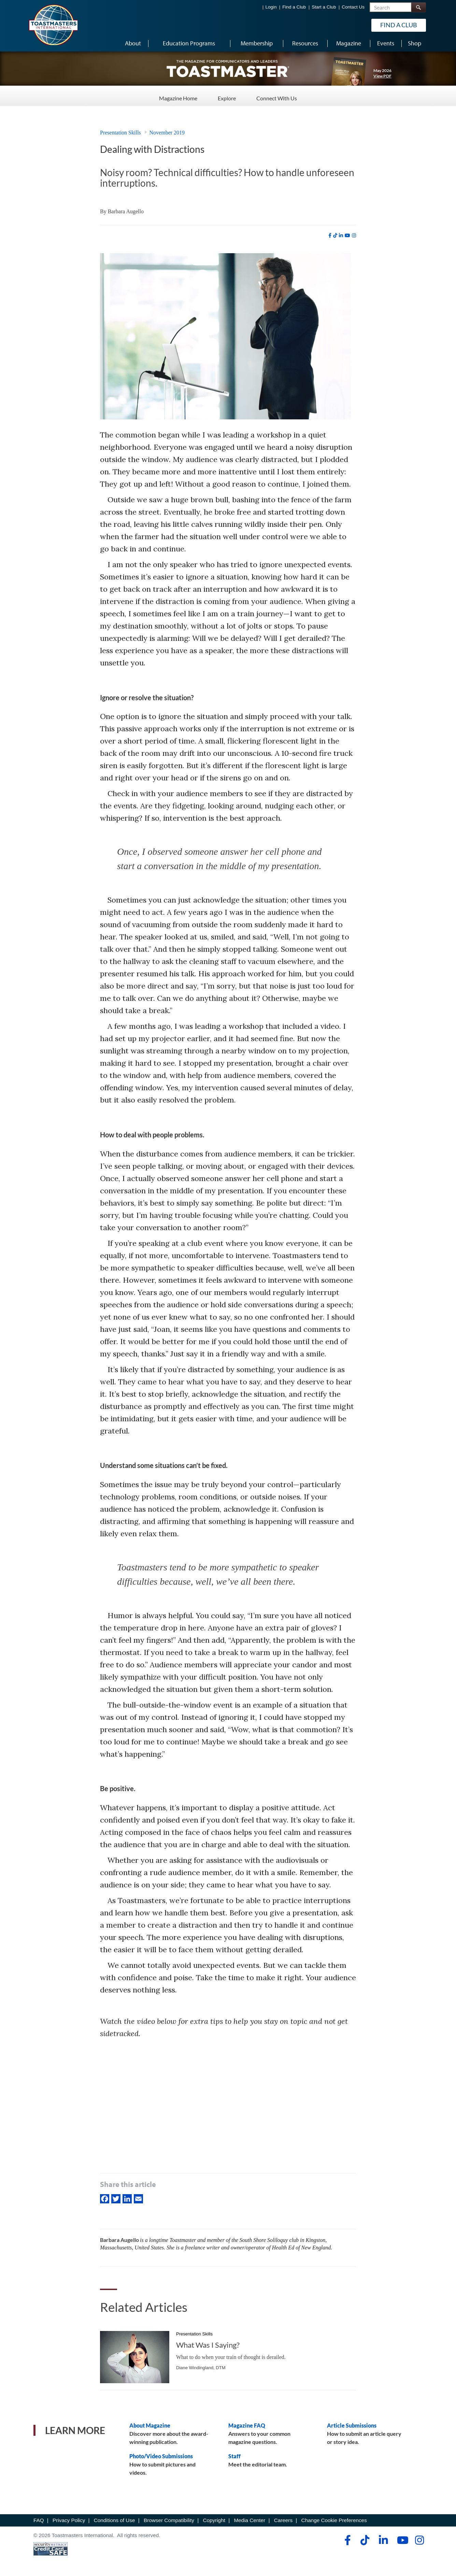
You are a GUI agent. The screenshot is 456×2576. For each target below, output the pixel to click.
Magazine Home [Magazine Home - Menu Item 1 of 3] (178, 95)
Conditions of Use (114, 2520)
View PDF (382, 75)
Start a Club (324, 7)
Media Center (249, 2520)
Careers (283, 2520)
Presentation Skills (120, 132)
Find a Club (294, 7)
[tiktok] (335, 235)
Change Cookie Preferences (334, 2520)
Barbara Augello (126, 211)
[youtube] (347, 235)
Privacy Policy (69, 2520)
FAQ (38, 2520)
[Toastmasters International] (52, 24)
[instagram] (354, 235)
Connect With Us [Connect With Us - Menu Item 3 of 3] (276, 95)
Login (271, 7)
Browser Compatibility (169, 2520)
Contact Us (353, 7)
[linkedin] (341, 235)
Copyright (214, 2520)
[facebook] (329, 235)
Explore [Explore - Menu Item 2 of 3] (227, 95)
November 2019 (167, 132)
